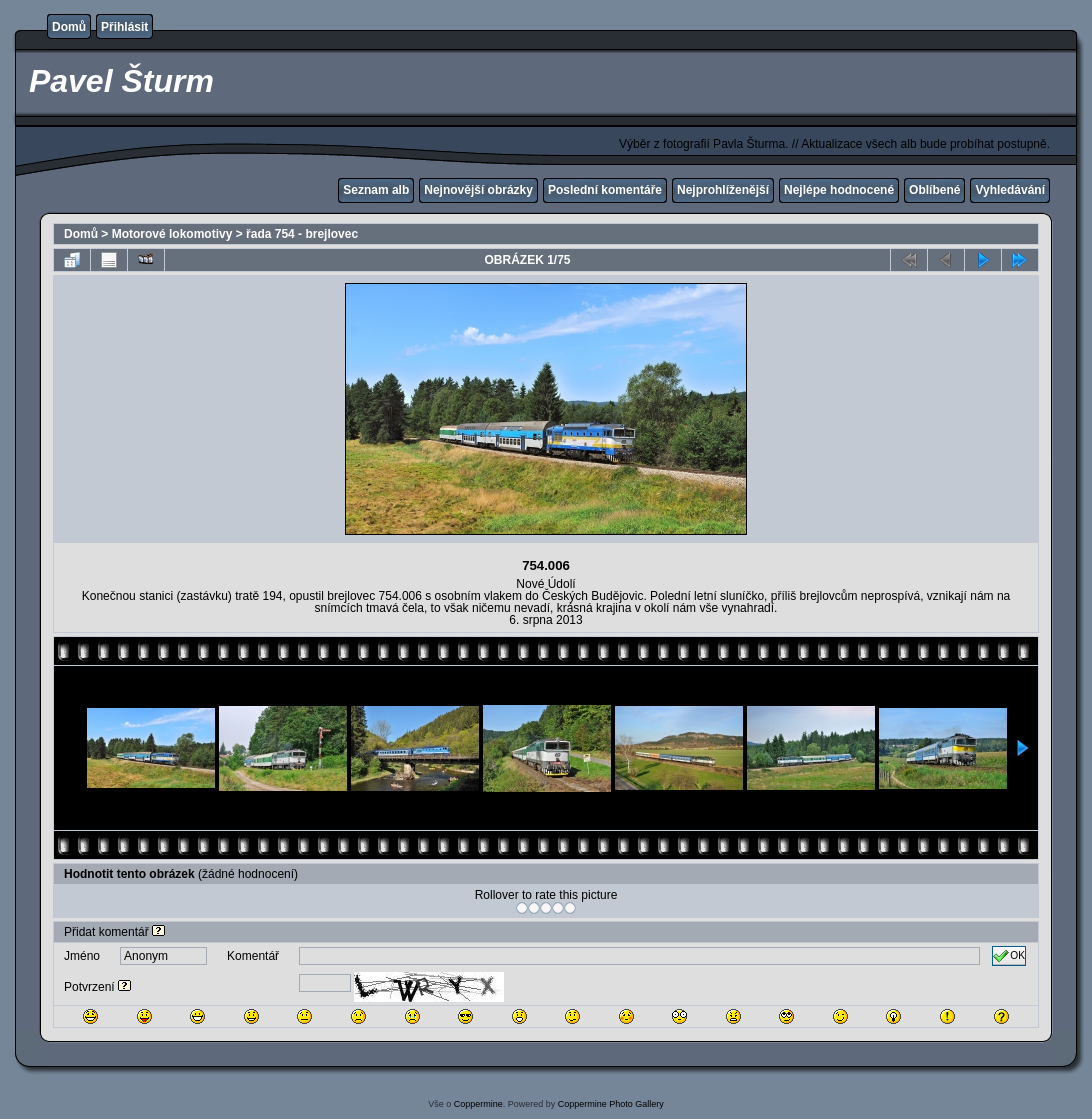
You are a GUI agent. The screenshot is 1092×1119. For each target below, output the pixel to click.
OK (1009, 956)
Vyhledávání (1010, 190)
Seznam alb (376, 190)
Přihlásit (124, 27)
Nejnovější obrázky (478, 190)
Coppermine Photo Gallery (611, 1104)
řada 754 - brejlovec (302, 234)
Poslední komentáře (605, 190)
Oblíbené (934, 190)
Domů (69, 27)
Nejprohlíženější (723, 190)
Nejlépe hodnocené (839, 190)
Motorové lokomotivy (172, 234)
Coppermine (478, 1104)
